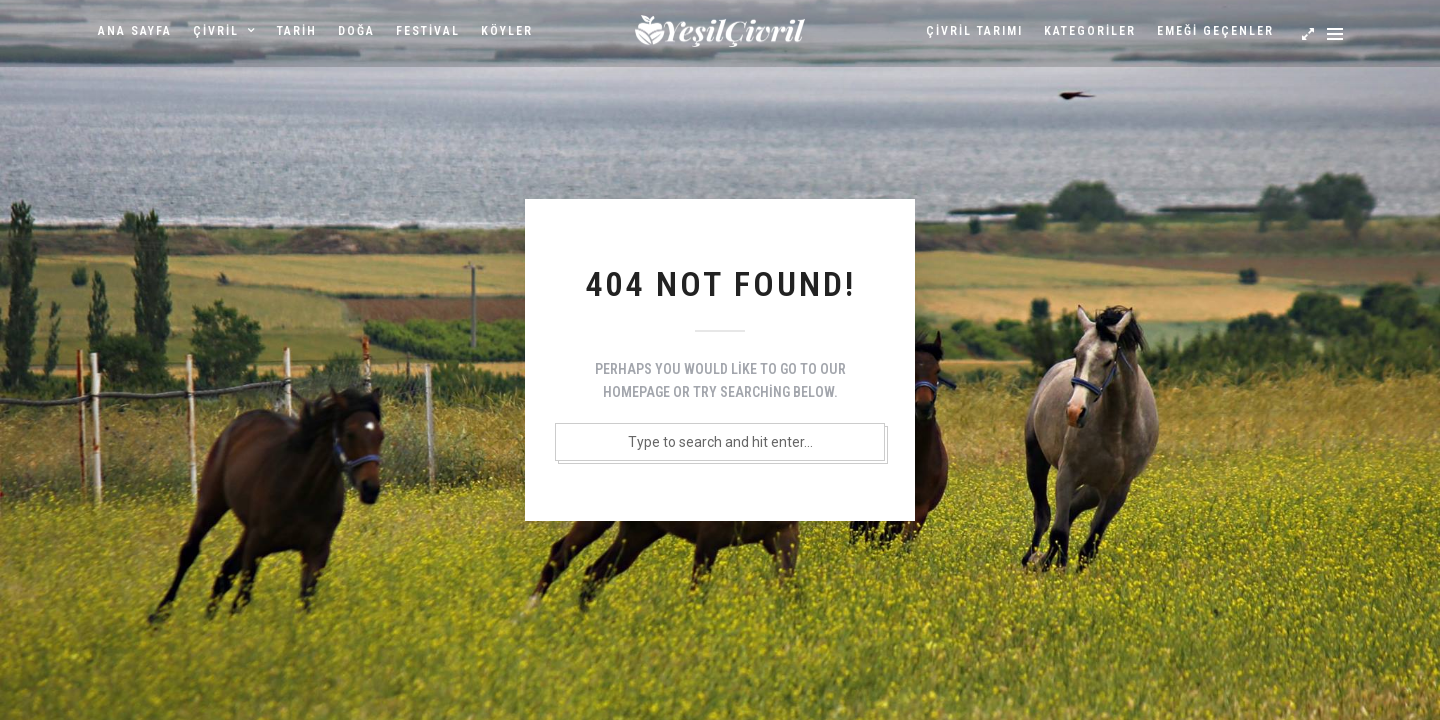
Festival (428, 31)
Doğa (356, 31)
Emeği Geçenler (1215, 31)
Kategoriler (1090, 31)
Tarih (297, 31)
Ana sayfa (135, 31)
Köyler (507, 31)
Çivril (216, 31)
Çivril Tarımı (974, 31)
